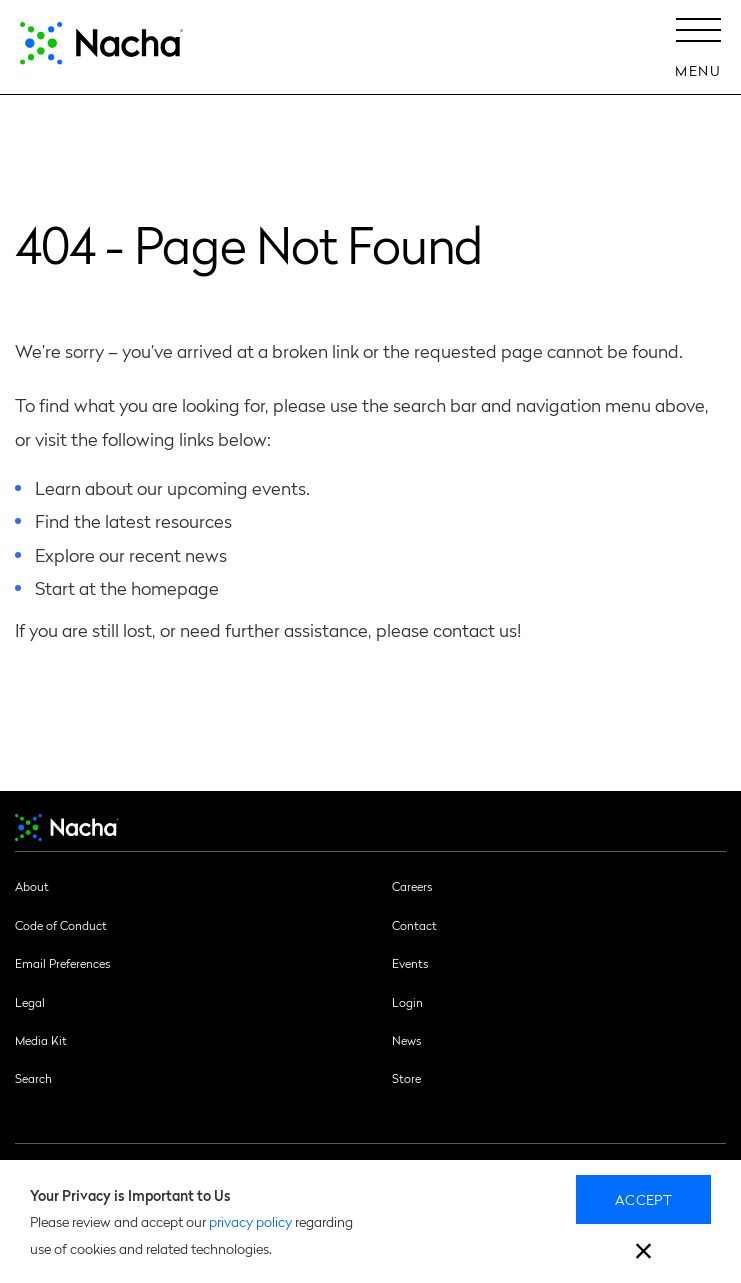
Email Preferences (62, 963)
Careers (412, 886)
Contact (414, 925)
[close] (643, 1253)
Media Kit (41, 1040)
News (406, 1040)
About (32, 886)
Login (407, 1002)
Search (33, 1078)
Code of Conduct (61, 925)
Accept (643, 1199)
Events (410, 963)
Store (406, 1078)
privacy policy (250, 1221)
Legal (30, 1002)
